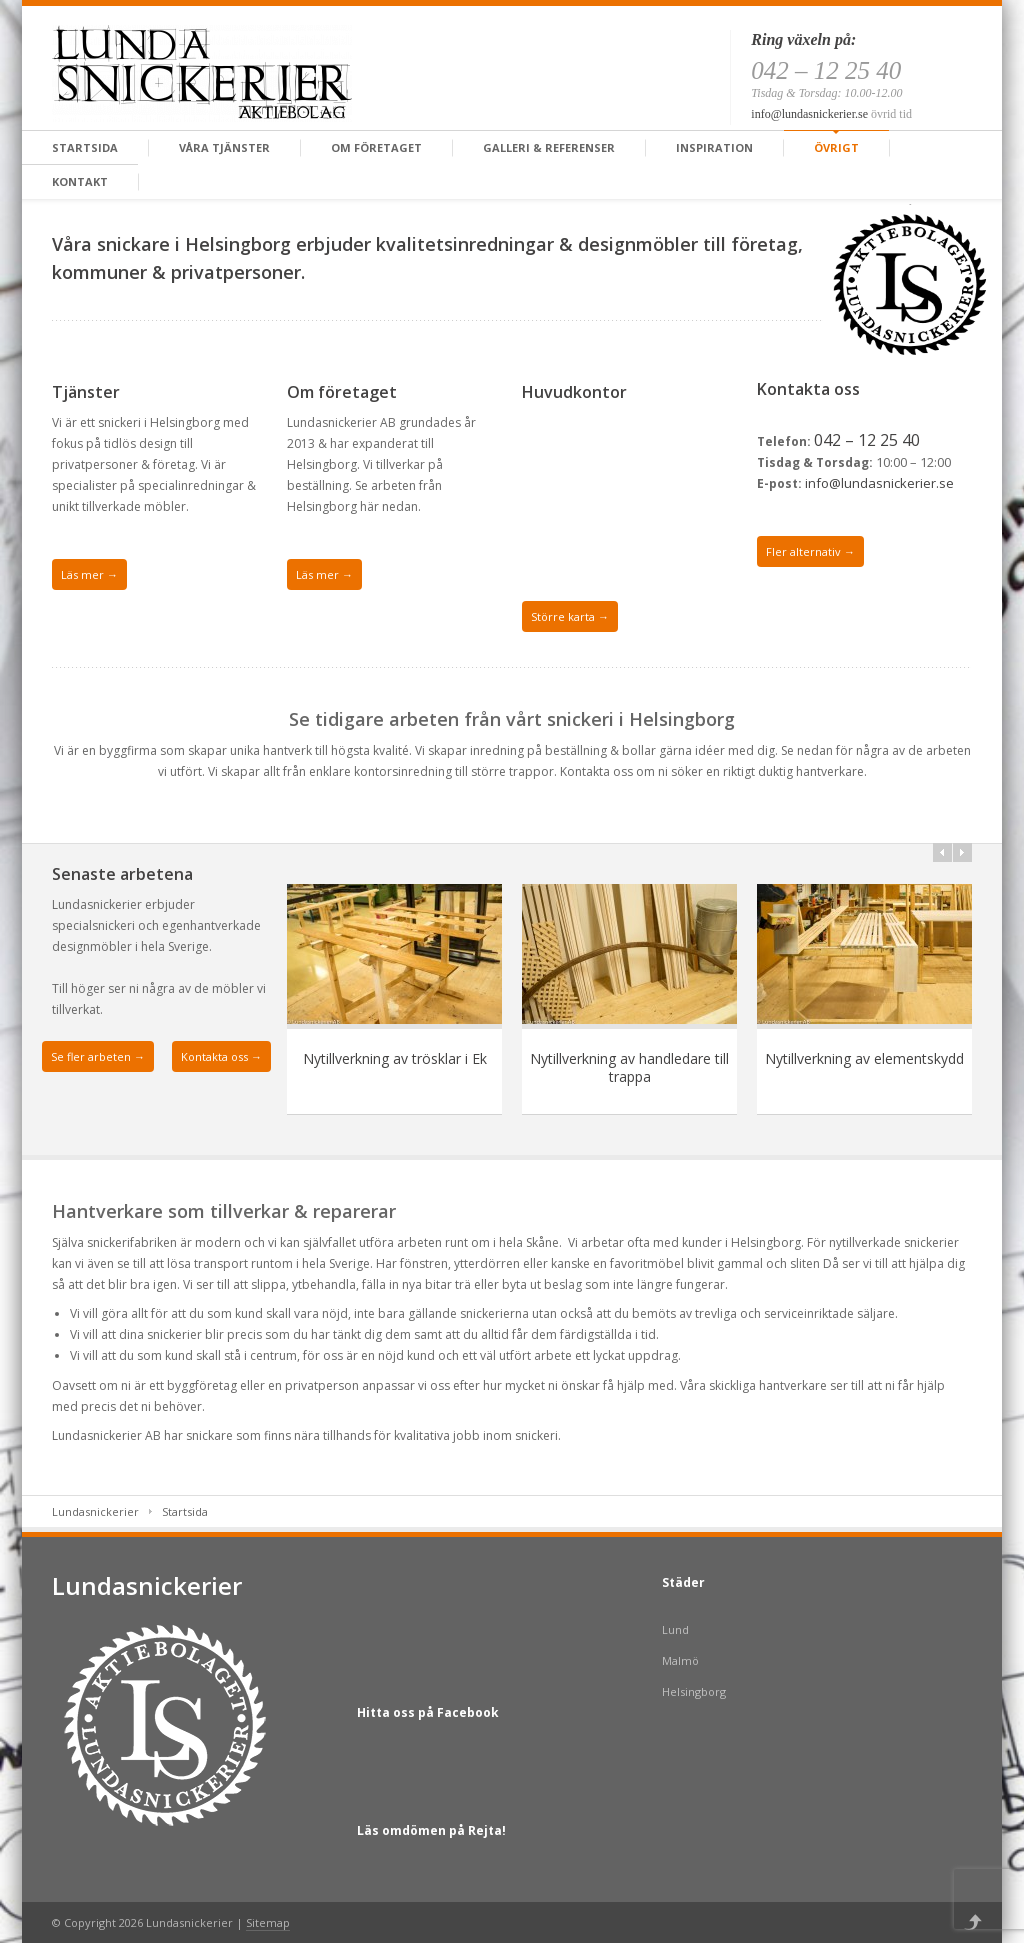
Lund (675, 1629)
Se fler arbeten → (98, 1056)
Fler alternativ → (810, 551)
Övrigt (836, 147)
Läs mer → (89, 574)
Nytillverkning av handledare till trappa (629, 1067)
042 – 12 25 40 (867, 440)
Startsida (85, 147)
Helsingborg (694, 1691)
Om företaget (376, 147)
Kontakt (80, 181)
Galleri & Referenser (549, 147)
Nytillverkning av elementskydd (864, 1058)
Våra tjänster (224, 147)
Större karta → (570, 616)
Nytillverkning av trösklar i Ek (395, 1058)
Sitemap (268, 1922)
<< (942, 852)
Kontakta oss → (221, 1056)
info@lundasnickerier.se (809, 114)
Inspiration (714, 147)
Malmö (680, 1660)
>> (962, 852)
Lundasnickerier (95, 1511)
